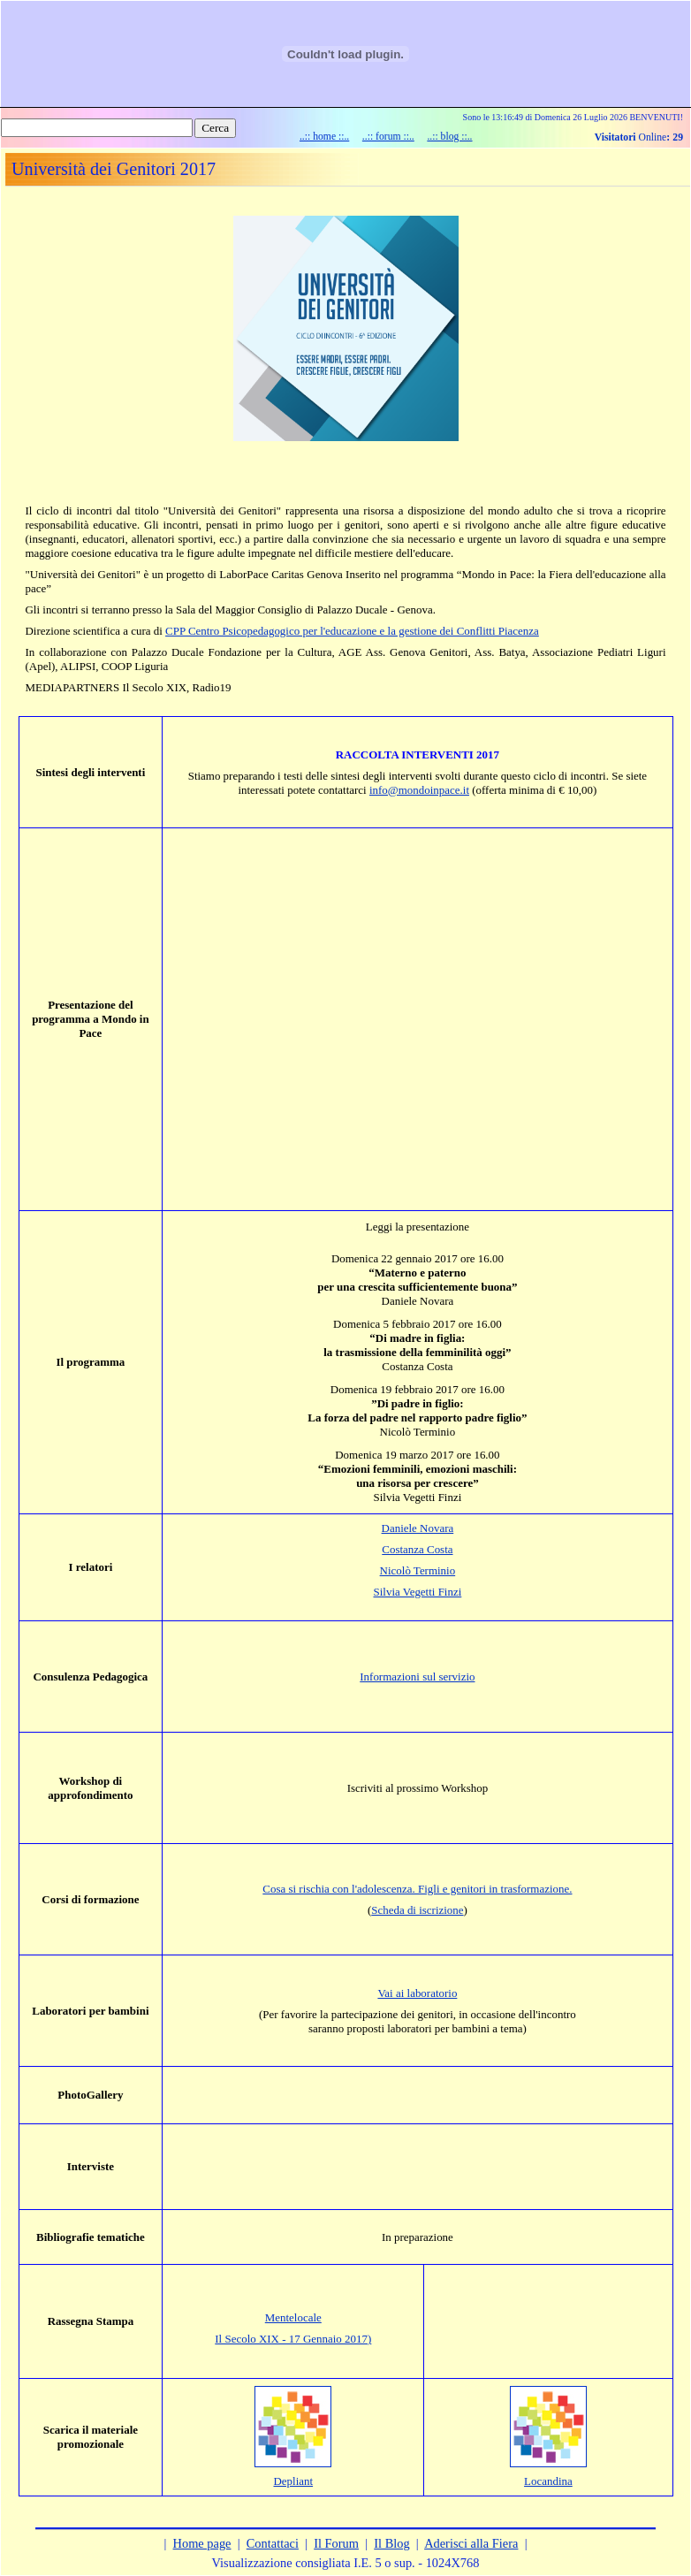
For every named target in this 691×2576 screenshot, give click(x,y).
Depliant (293, 2481)
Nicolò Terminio (418, 1570)
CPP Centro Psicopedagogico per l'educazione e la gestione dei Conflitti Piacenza (352, 630)
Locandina (548, 2481)
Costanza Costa (417, 1549)
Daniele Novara (418, 1528)
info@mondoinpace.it (419, 789)
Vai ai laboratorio (417, 1993)
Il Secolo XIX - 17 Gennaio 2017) (293, 2338)
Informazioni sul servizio (417, 1676)
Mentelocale (293, 2317)
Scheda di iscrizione (417, 1910)
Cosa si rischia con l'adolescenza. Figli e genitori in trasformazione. (417, 1888)
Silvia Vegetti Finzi (418, 1591)
